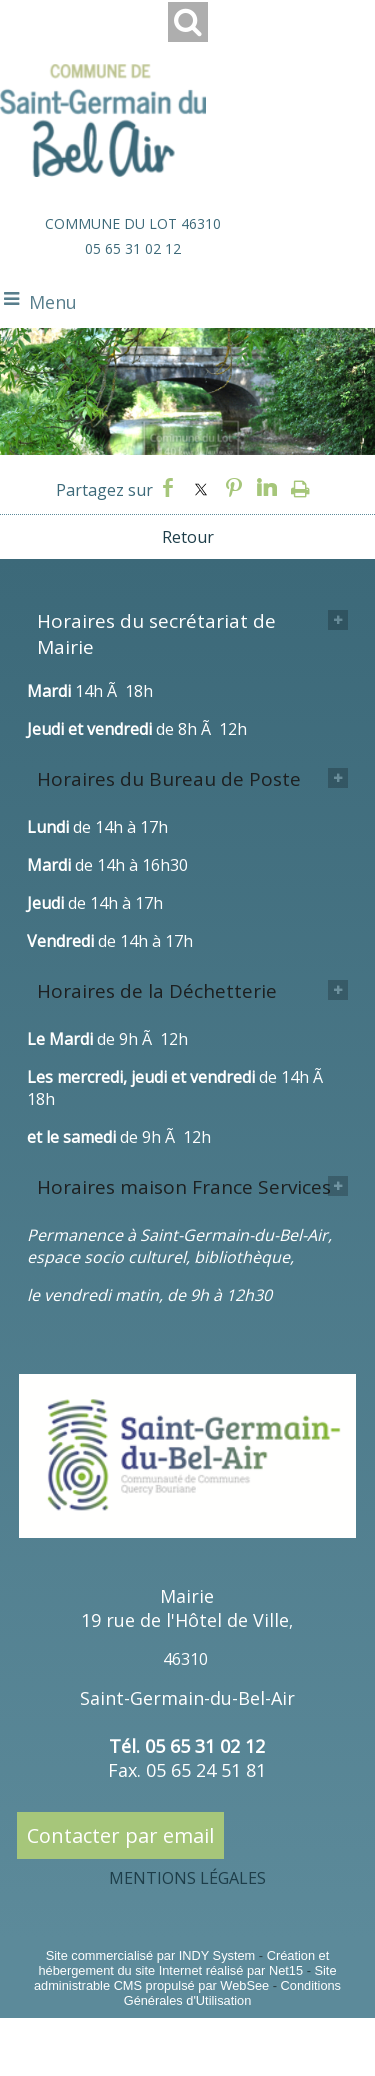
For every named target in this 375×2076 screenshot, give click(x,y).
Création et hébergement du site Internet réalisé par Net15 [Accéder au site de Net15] (183, 1963)
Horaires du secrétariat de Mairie (156, 634)
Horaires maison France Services (184, 1187)
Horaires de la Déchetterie (157, 991)
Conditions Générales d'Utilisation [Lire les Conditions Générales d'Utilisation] (232, 1993)
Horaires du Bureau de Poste (169, 779)
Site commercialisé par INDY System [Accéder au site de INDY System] (151, 1955)
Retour (188, 537)
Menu (53, 302)
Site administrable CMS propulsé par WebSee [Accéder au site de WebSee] (185, 1978)
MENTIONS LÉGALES (187, 1878)
